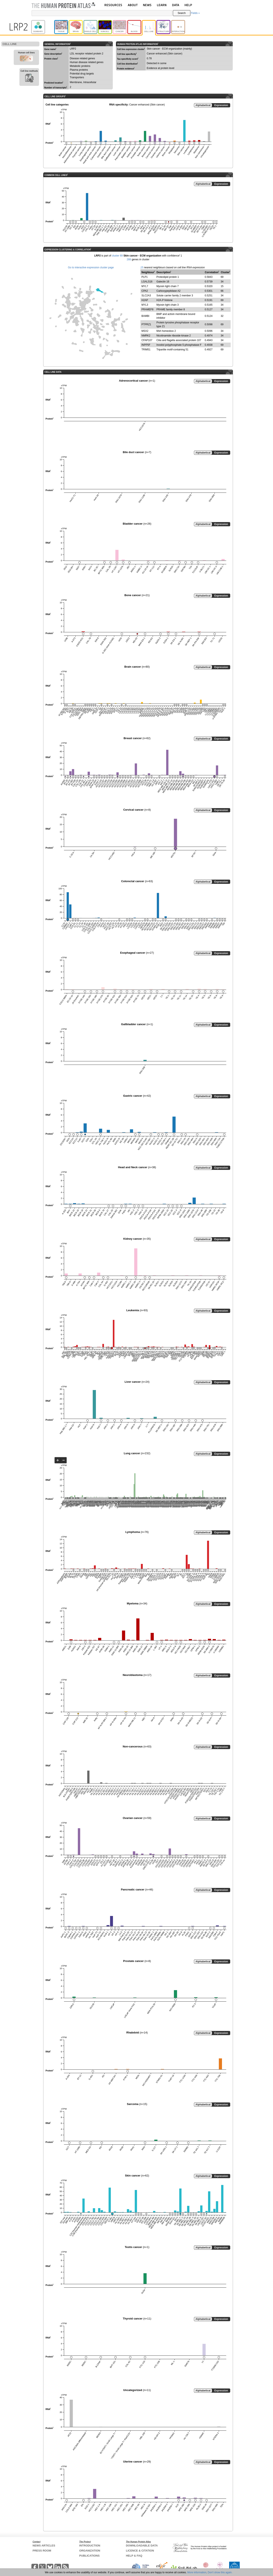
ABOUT (133, 5)
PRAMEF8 (147, 309)
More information (196, 2572)
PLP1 (144, 276)
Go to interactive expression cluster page (91, 267)
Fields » (195, 13)
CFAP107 (146, 340)
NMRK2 (145, 335)
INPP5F (145, 344)
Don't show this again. (220, 2572)
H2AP (144, 300)
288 (129, 259)
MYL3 (144, 304)
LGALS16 (146, 281)
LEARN (162, 5)
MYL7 (144, 286)
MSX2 (144, 330)
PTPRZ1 (146, 324)
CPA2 (144, 290)
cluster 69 (117, 255)
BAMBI (145, 316)
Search (182, 13)
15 (141, 267)
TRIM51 (146, 349)
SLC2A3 (146, 295)
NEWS (147, 5)
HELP (188, 5)
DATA (175, 5)
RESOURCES (113, 5)
